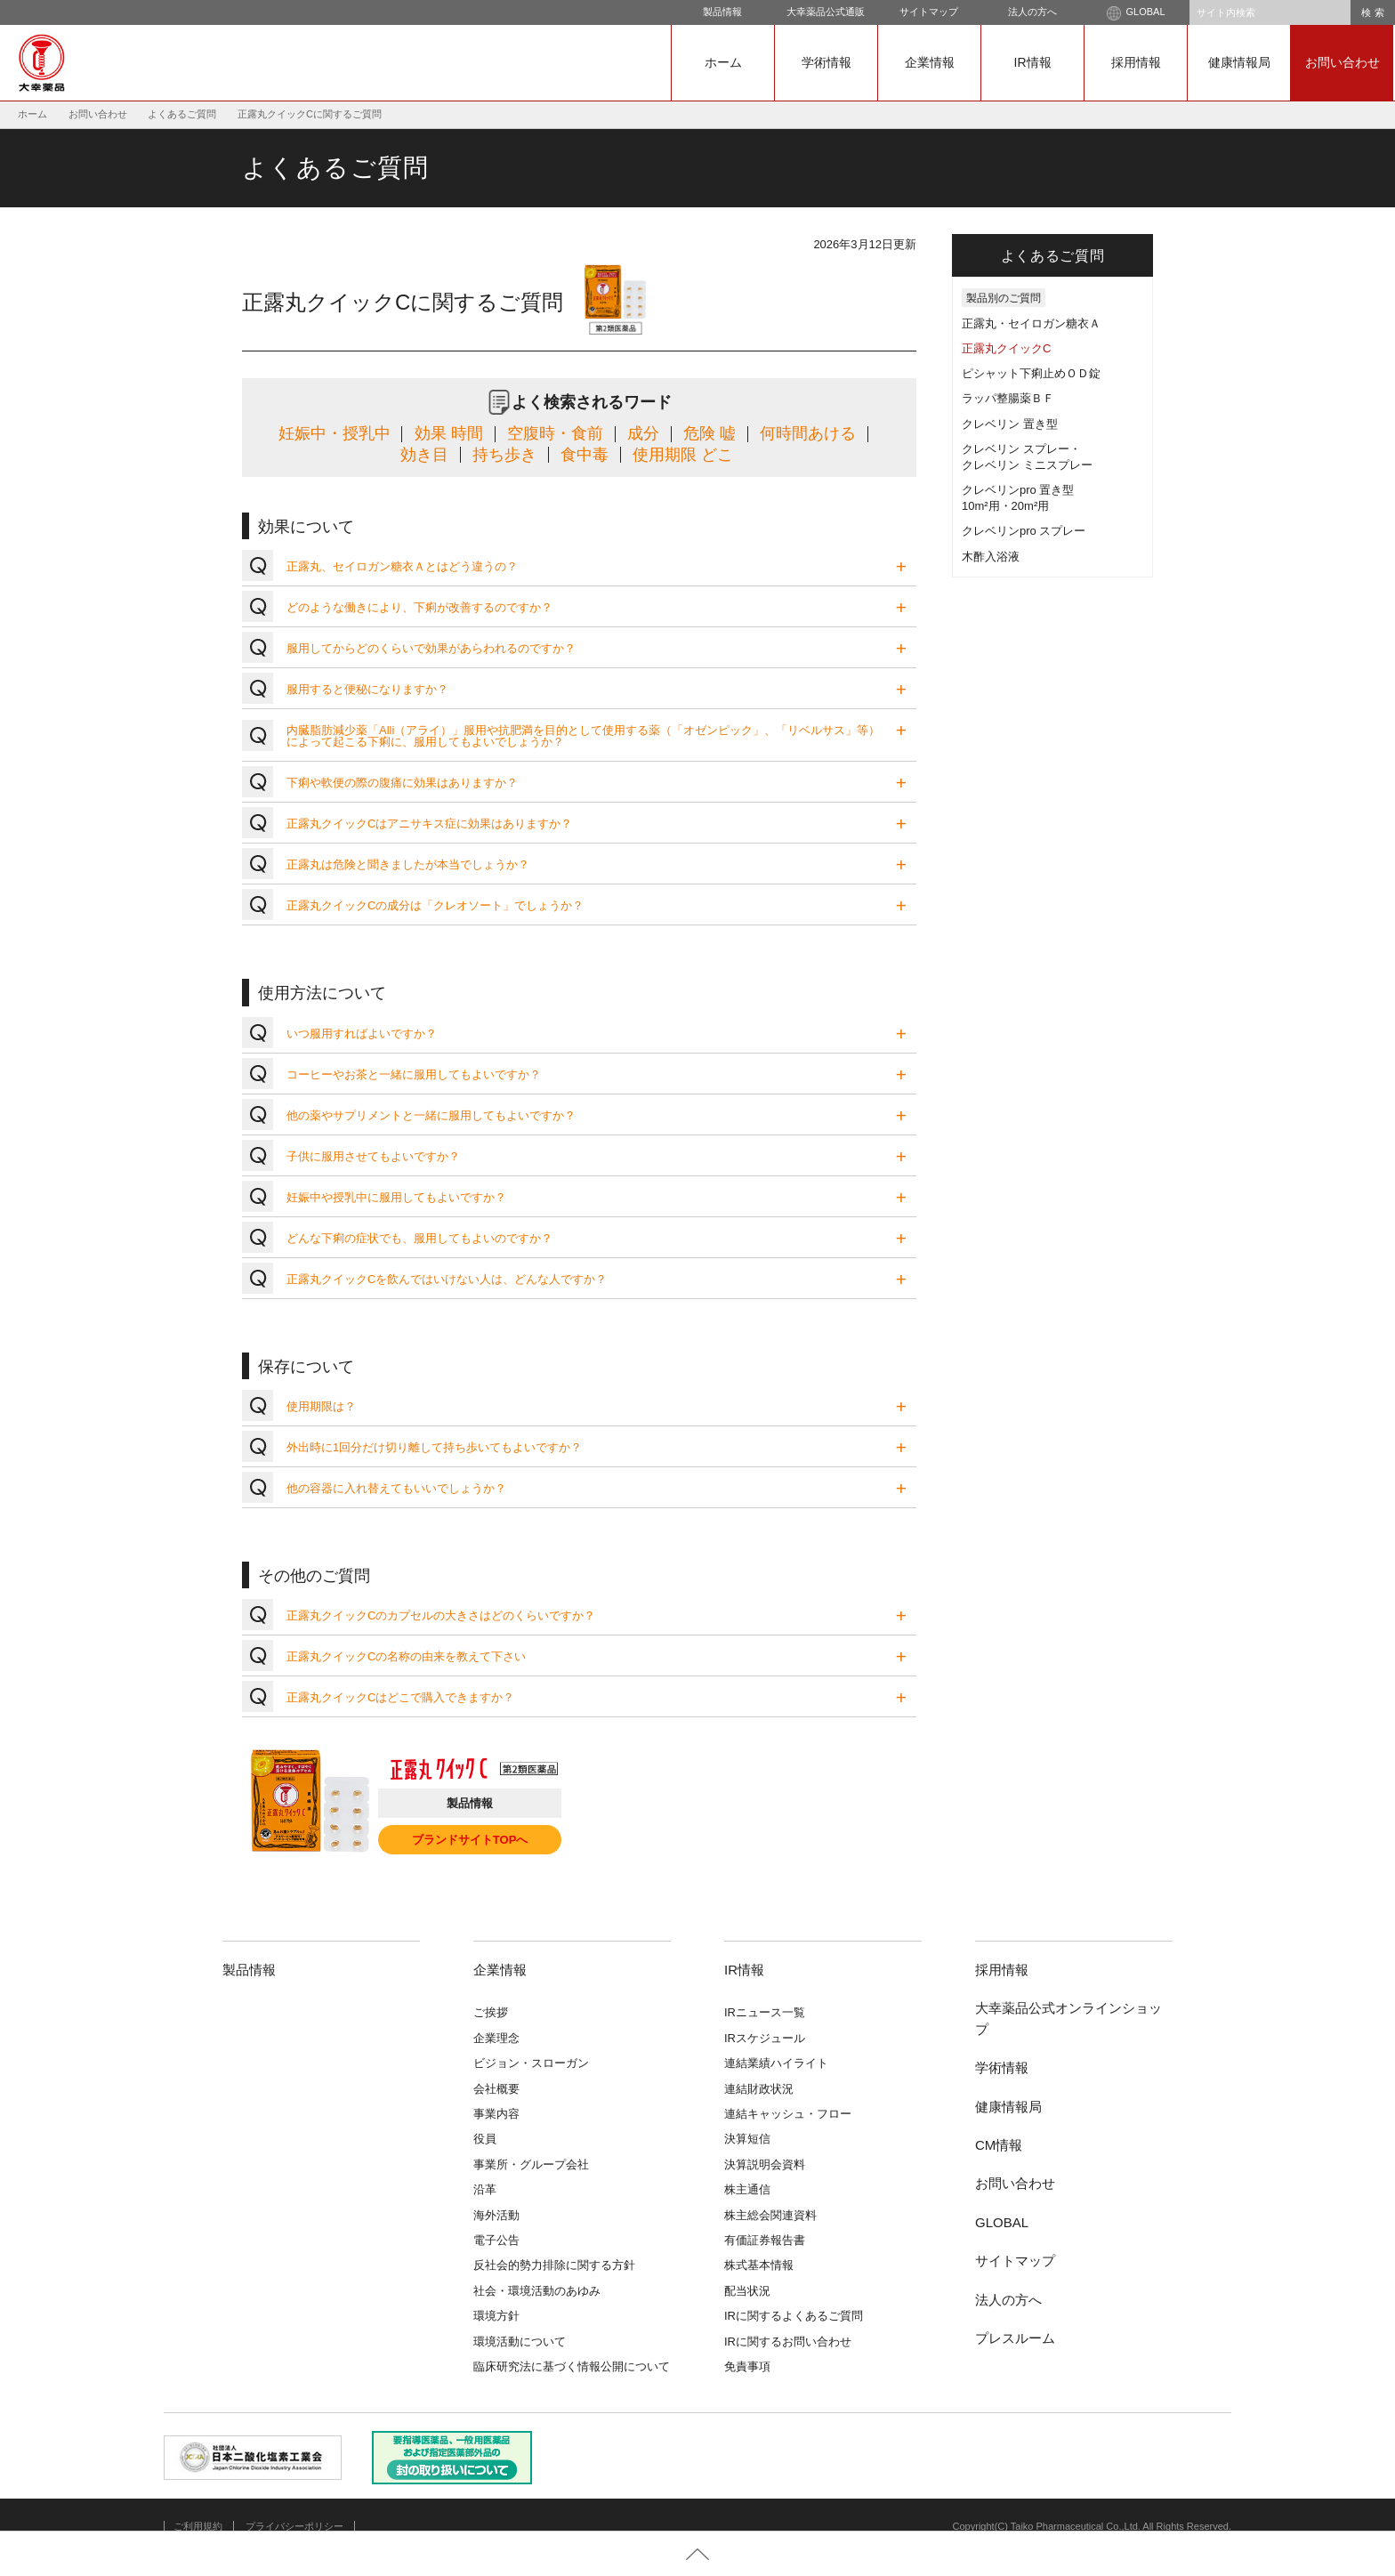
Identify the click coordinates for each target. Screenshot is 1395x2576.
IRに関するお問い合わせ (787, 2341)
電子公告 (496, 2240)
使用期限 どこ (683, 455)
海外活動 (496, 2215)
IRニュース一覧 (764, 2012)
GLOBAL (1136, 13)
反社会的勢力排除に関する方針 (554, 2265)
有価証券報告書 (764, 2240)
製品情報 (722, 11)
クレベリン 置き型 (1010, 424)
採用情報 (1136, 62)
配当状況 (747, 2290)
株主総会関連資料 (770, 2215)
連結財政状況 (759, 2089)
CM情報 (998, 2144)
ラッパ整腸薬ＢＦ (1008, 398)
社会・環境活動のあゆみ (537, 2290)
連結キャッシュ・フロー (787, 2113)
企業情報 (930, 62)
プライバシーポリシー (294, 2526)
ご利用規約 (197, 2526)
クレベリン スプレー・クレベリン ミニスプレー (1027, 457)
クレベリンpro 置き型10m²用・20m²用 (1018, 498)
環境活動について (519, 2341)
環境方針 (496, 2315)
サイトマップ (928, 11)
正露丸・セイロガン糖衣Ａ (1031, 323)
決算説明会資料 (764, 2164)
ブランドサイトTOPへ (470, 1839)
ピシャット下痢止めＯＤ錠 (1031, 373)
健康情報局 (1239, 62)
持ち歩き (504, 455)
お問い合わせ (1342, 62)
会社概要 (496, 2089)
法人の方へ (1032, 11)
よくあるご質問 (182, 114)
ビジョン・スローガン (531, 2063)
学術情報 (826, 62)
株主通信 (747, 2189)
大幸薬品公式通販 (825, 11)
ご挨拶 (490, 2012)
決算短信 (747, 2138)
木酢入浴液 (991, 556)
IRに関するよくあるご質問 (793, 2315)
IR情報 (1033, 62)
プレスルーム (1015, 2338)
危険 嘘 (709, 433)
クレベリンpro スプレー (1023, 530)
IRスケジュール (764, 2038)
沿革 (484, 2189)
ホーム (723, 62)
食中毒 (584, 455)
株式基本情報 (759, 2265)
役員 (484, 2138)
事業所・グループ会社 (531, 2164)
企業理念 (496, 2038)
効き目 (424, 455)
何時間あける (808, 433)
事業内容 (496, 2113)
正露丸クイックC (1006, 348)
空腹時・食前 (555, 433)
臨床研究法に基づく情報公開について (571, 2366)
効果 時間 (449, 433)
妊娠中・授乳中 (334, 433)
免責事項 (747, 2366)
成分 (643, 433)
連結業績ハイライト (776, 2063)
